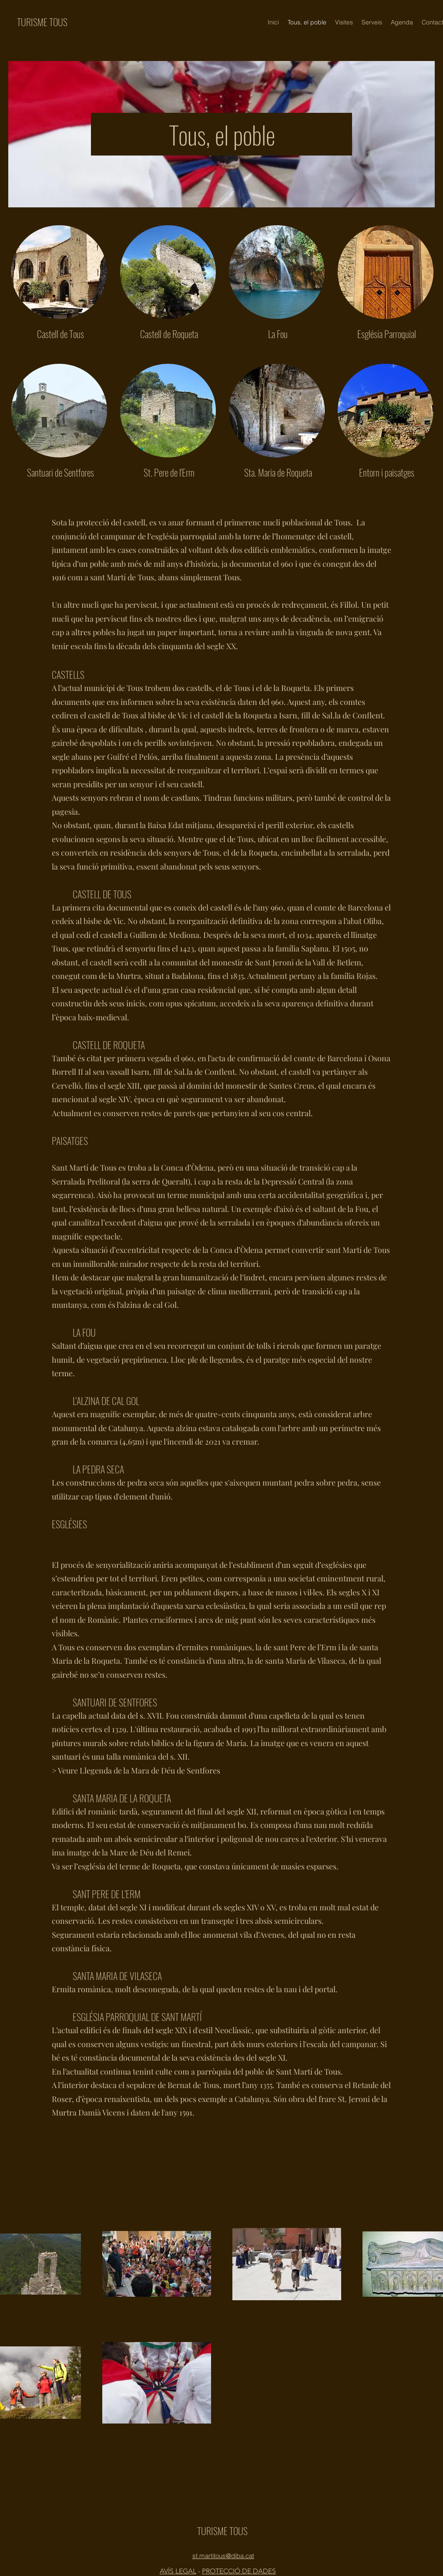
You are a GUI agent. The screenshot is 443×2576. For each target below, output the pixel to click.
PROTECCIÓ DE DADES (239, 2571)
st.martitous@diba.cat (223, 2556)
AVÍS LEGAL (178, 2571)
